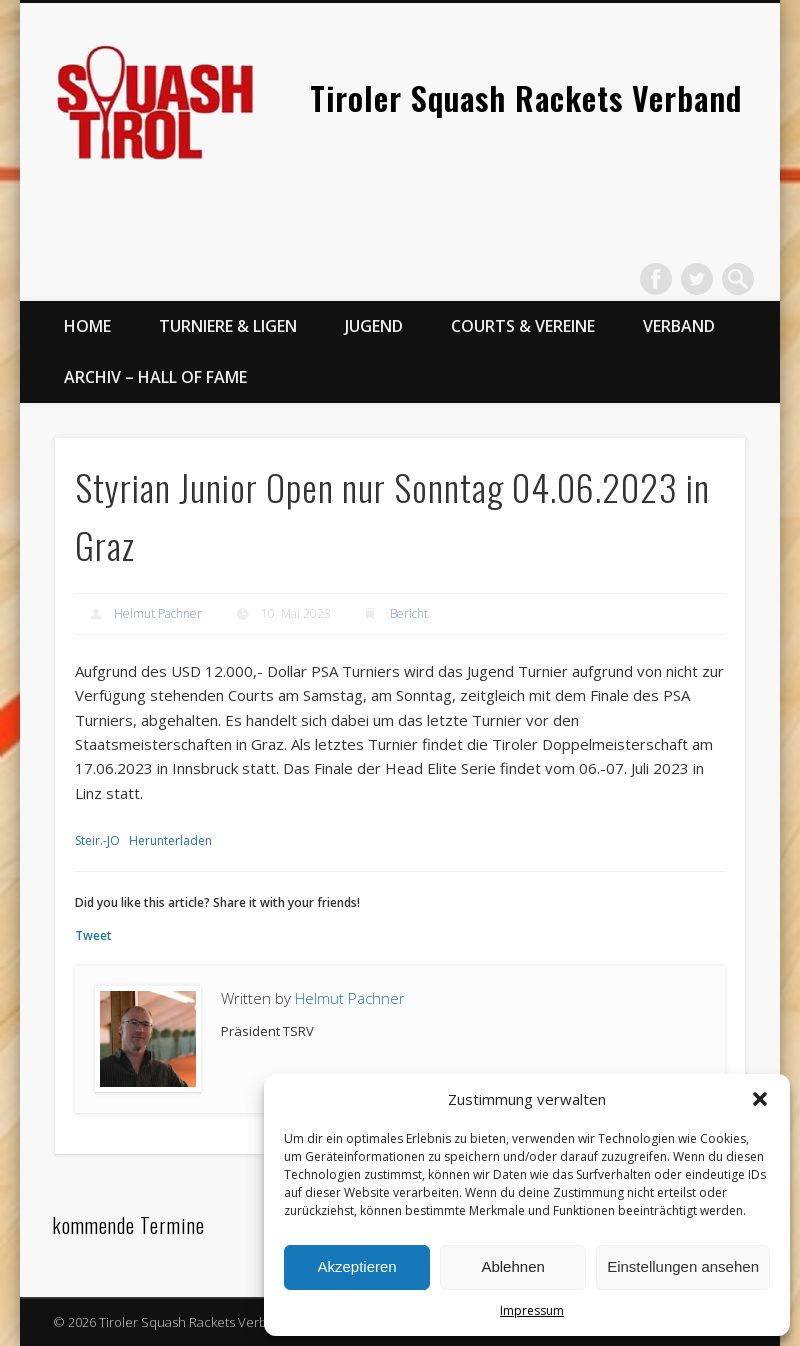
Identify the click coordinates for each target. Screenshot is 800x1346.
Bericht (409, 613)
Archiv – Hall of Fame (155, 377)
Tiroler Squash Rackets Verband (526, 97)
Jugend (374, 326)
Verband (679, 326)
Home (87, 326)
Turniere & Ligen (228, 326)
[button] (760, 1099)
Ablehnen (512, 1266)
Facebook (656, 279)
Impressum (532, 1310)
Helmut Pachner (158, 613)
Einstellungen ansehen (683, 1266)
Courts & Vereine (523, 326)
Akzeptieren (356, 1266)
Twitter (697, 279)
